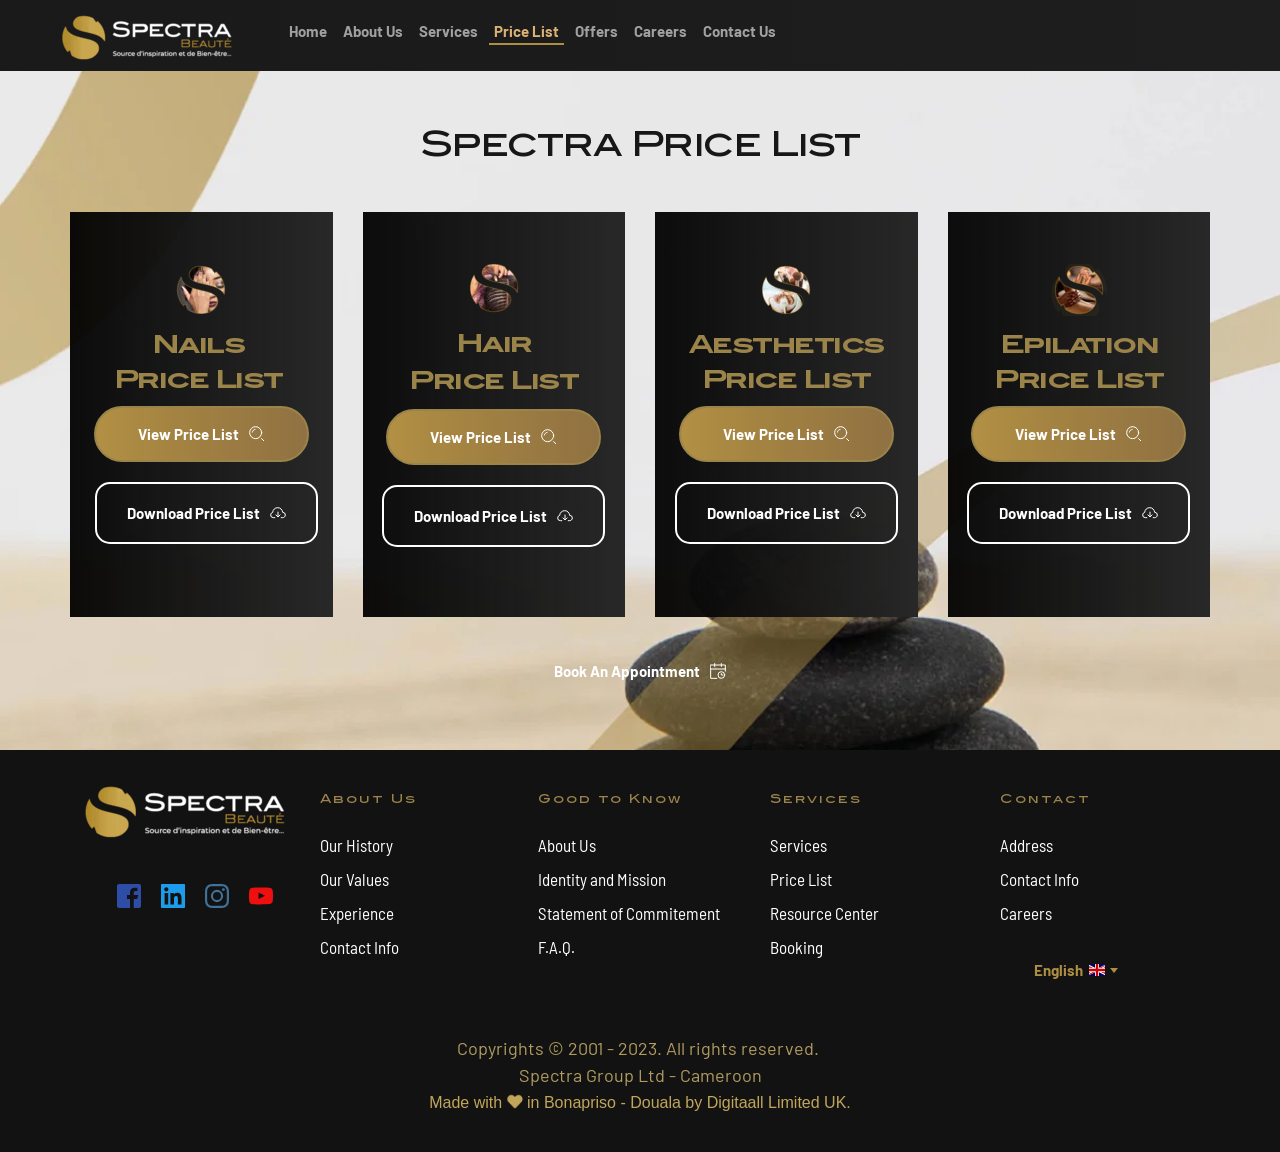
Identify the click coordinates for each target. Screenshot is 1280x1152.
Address (1026, 845)
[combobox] (1074, 970)
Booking (796, 947)
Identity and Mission (602, 879)
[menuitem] (308, 31)
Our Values (354, 879)
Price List (801, 879)
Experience (357, 913)
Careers (1027, 913)
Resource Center (824, 913)
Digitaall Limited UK (777, 1102)
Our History (358, 845)
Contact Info (359, 947)
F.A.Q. (556, 947)
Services (798, 845)
